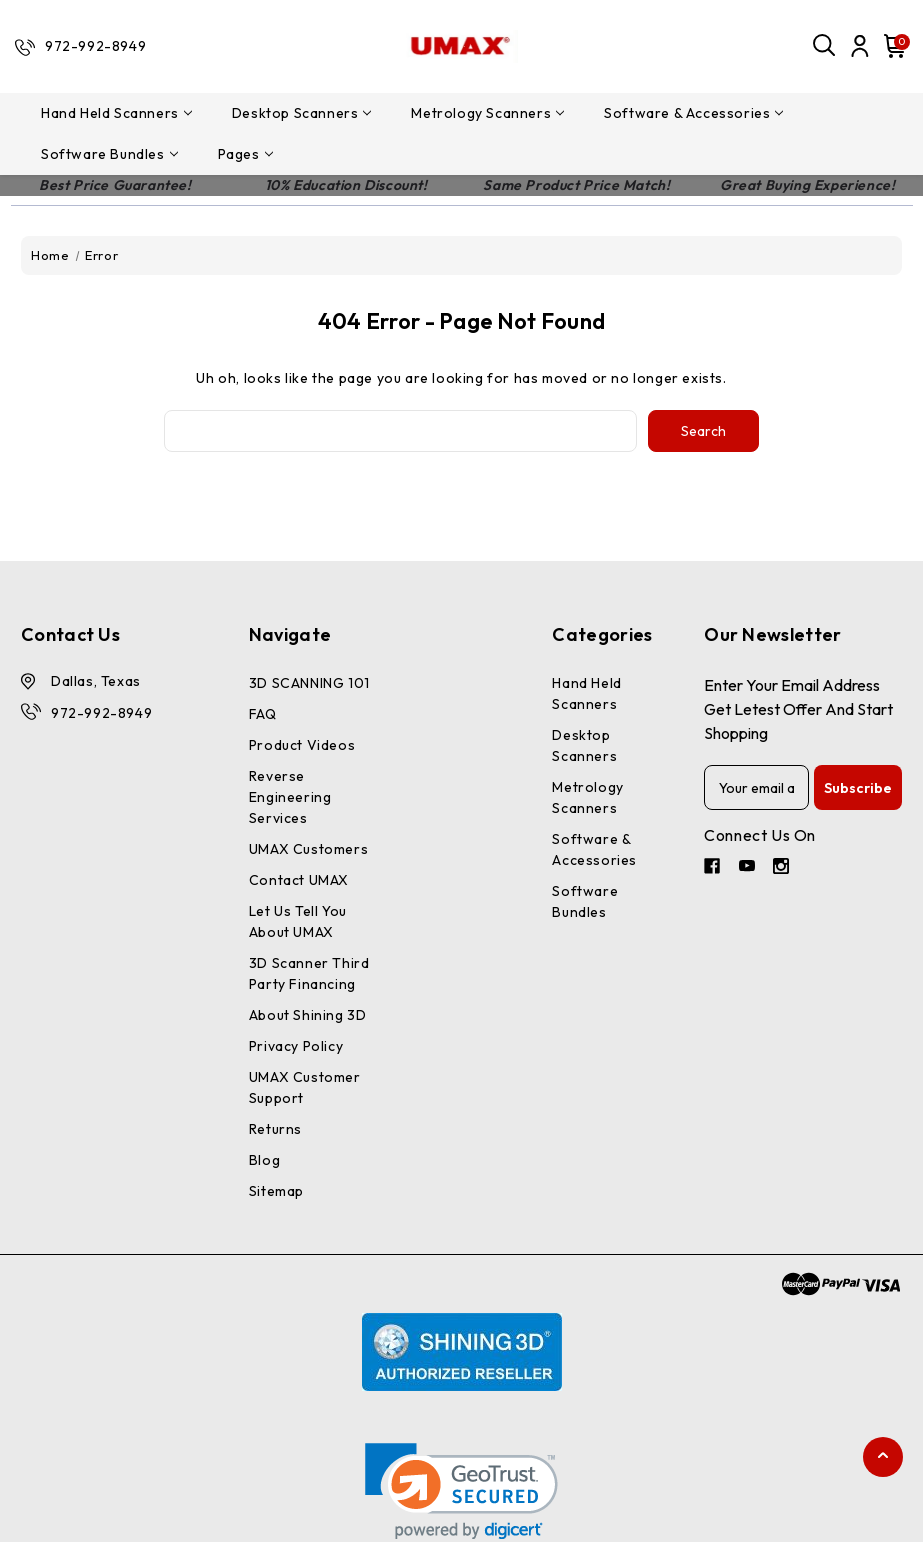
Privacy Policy (296, 1046)
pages (245, 154)
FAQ (263, 714)
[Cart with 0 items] (892, 46)
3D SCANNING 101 (309, 683)
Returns (275, 1129)
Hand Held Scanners (116, 113)
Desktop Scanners (302, 113)
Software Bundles (109, 154)
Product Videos (302, 745)
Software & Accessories (693, 113)
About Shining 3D (308, 1015)
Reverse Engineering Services (290, 797)
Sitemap (276, 1191)
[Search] (825, 46)
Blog (264, 1160)
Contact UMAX (299, 880)
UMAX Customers (308, 849)
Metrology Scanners (487, 113)
